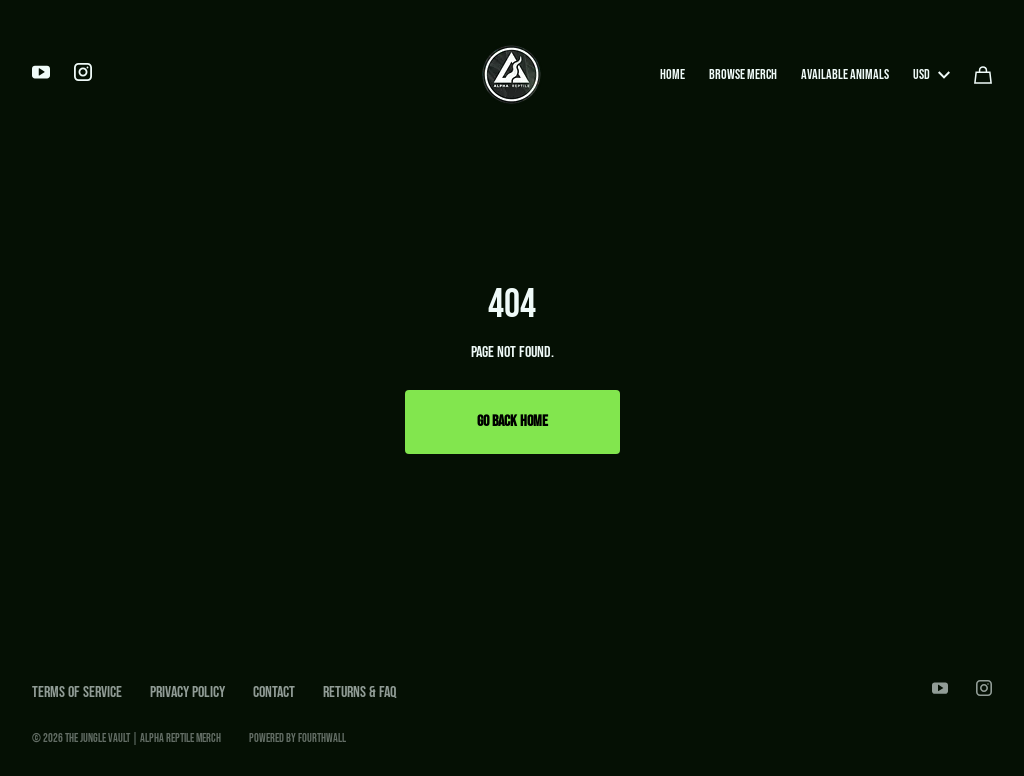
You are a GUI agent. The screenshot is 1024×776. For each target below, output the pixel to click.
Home (672, 74)
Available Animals (845, 74)
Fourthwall (322, 738)
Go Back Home (512, 421)
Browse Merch (743, 74)
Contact (274, 692)
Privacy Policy (187, 692)
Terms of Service (77, 692)
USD (931, 74)
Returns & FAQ (359, 692)
